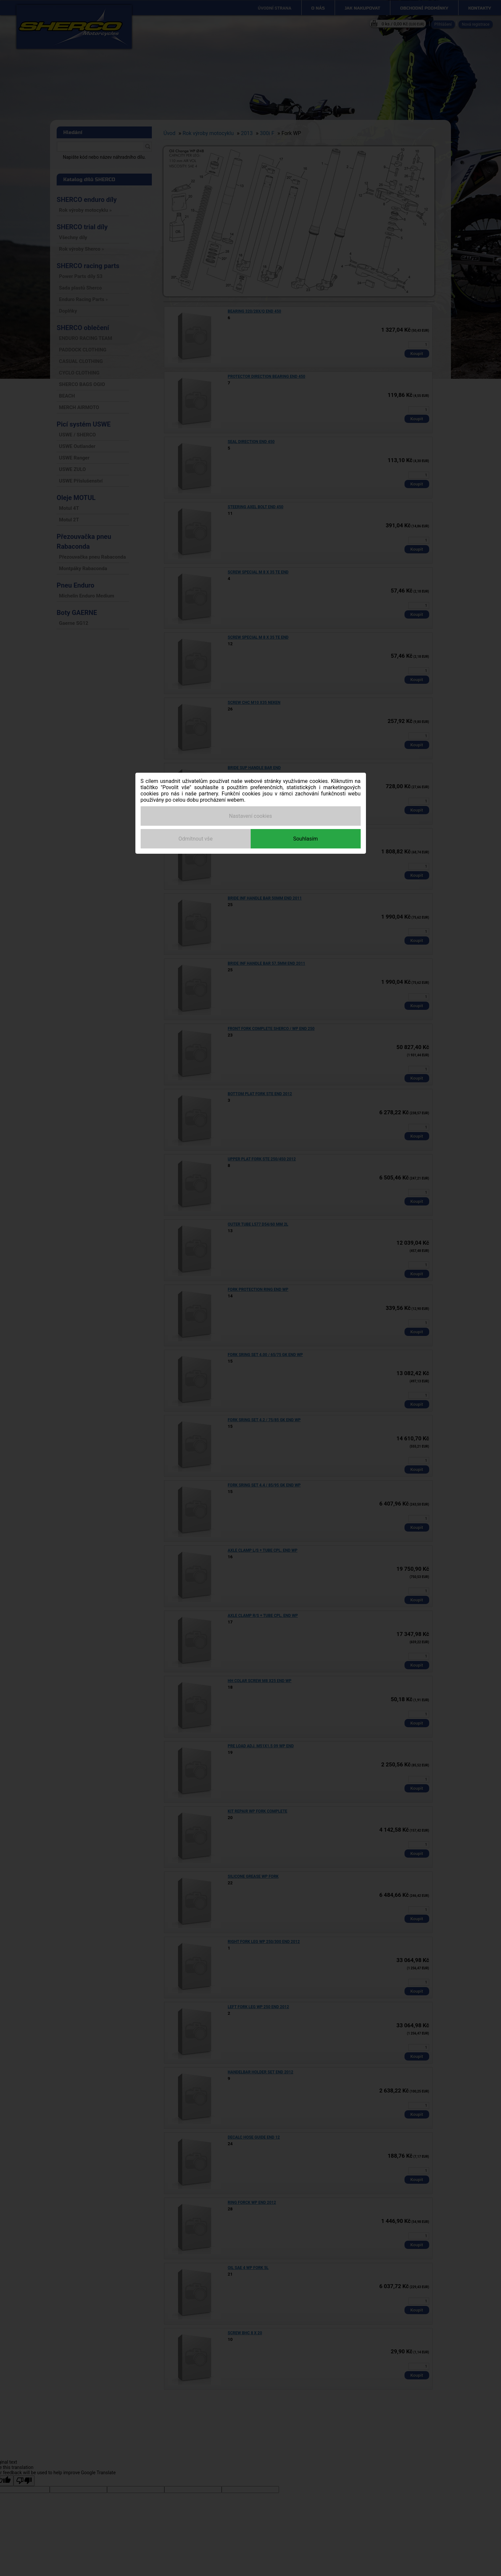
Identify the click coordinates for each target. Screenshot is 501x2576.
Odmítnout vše (196, 839)
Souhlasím (305, 839)
